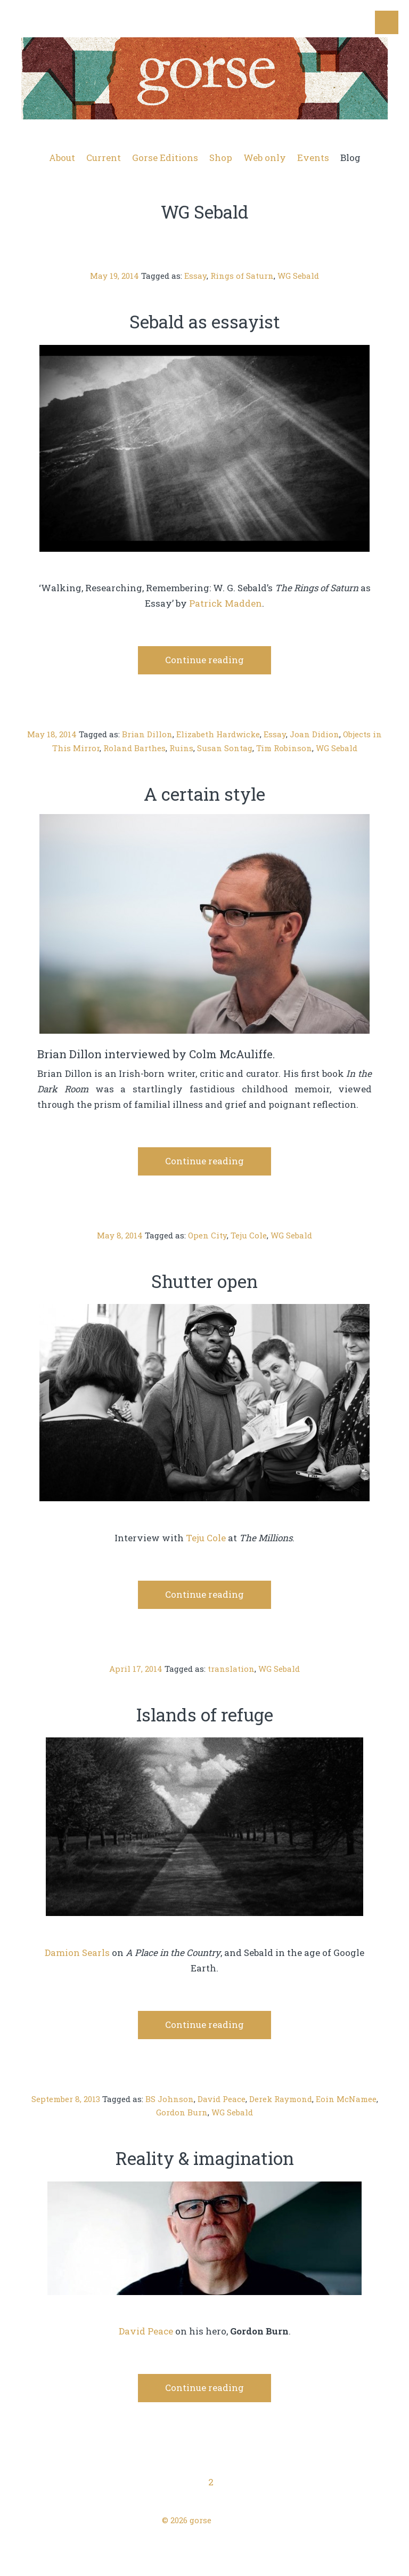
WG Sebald (298, 275)
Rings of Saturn (242, 275)
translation (231, 1668)
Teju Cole (249, 1235)
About (62, 157)
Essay (195, 275)
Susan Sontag (224, 748)
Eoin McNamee (346, 2099)
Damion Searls (77, 1952)
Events (313, 157)
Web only (264, 157)
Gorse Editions (165, 157)
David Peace (222, 2099)
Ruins (181, 748)
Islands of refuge (204, 1714)
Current (103, 157)
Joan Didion (314, 734)
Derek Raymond (280, 2099)
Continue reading (204, 660)
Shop (220, 157)
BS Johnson (169, 2099)
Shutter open (204, 1281)
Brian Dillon (147, 734)
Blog (350, 157)
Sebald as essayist (204, 321)
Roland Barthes (134, 748)
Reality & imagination (205, 2158)
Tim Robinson (284, 748)
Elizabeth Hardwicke (218, 734)
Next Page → (359, 2482)
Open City (207, 1235)
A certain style (204, 794)
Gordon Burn (182, 2112)
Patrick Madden (225, 603)
